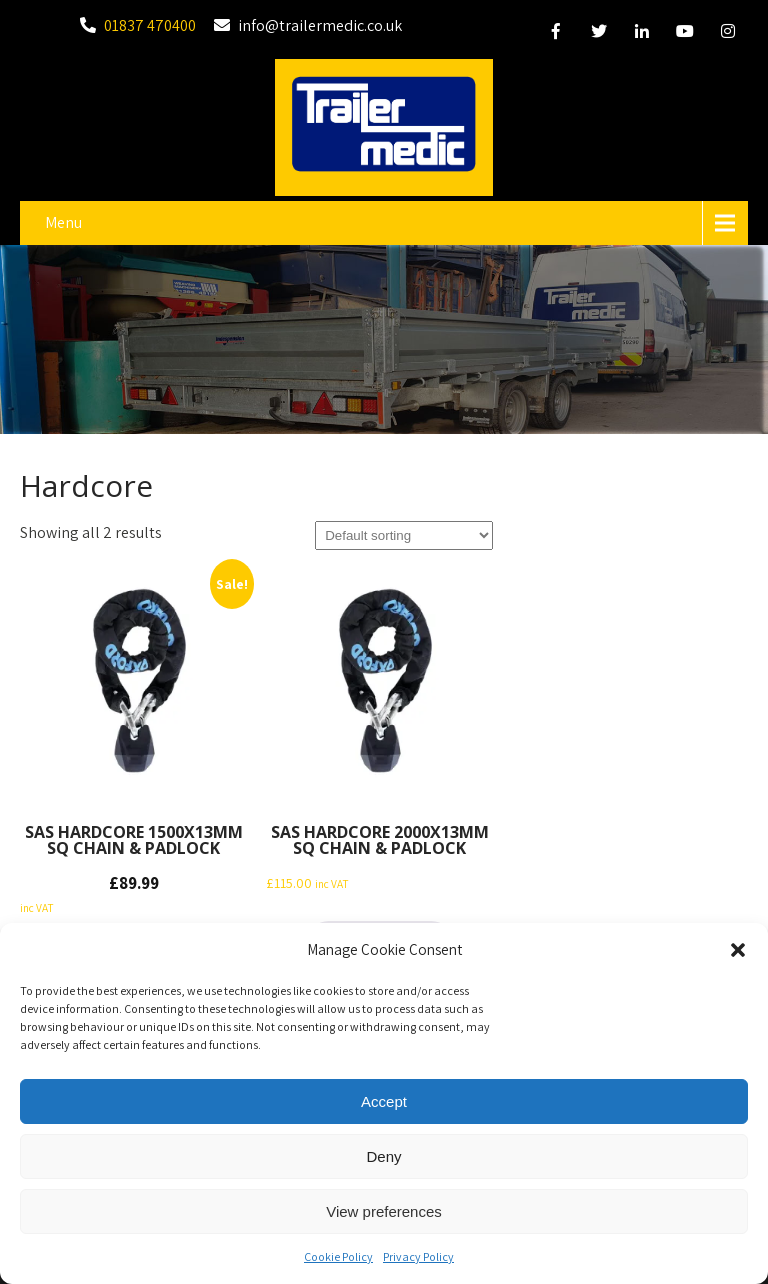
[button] (738, 953)
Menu (63, 222)
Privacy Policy (418, 1259)
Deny (383, 1158)
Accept (384, 1103)
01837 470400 (150, 25)
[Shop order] (404, 535)
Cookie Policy (338, 1259)
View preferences (384, 1213)
